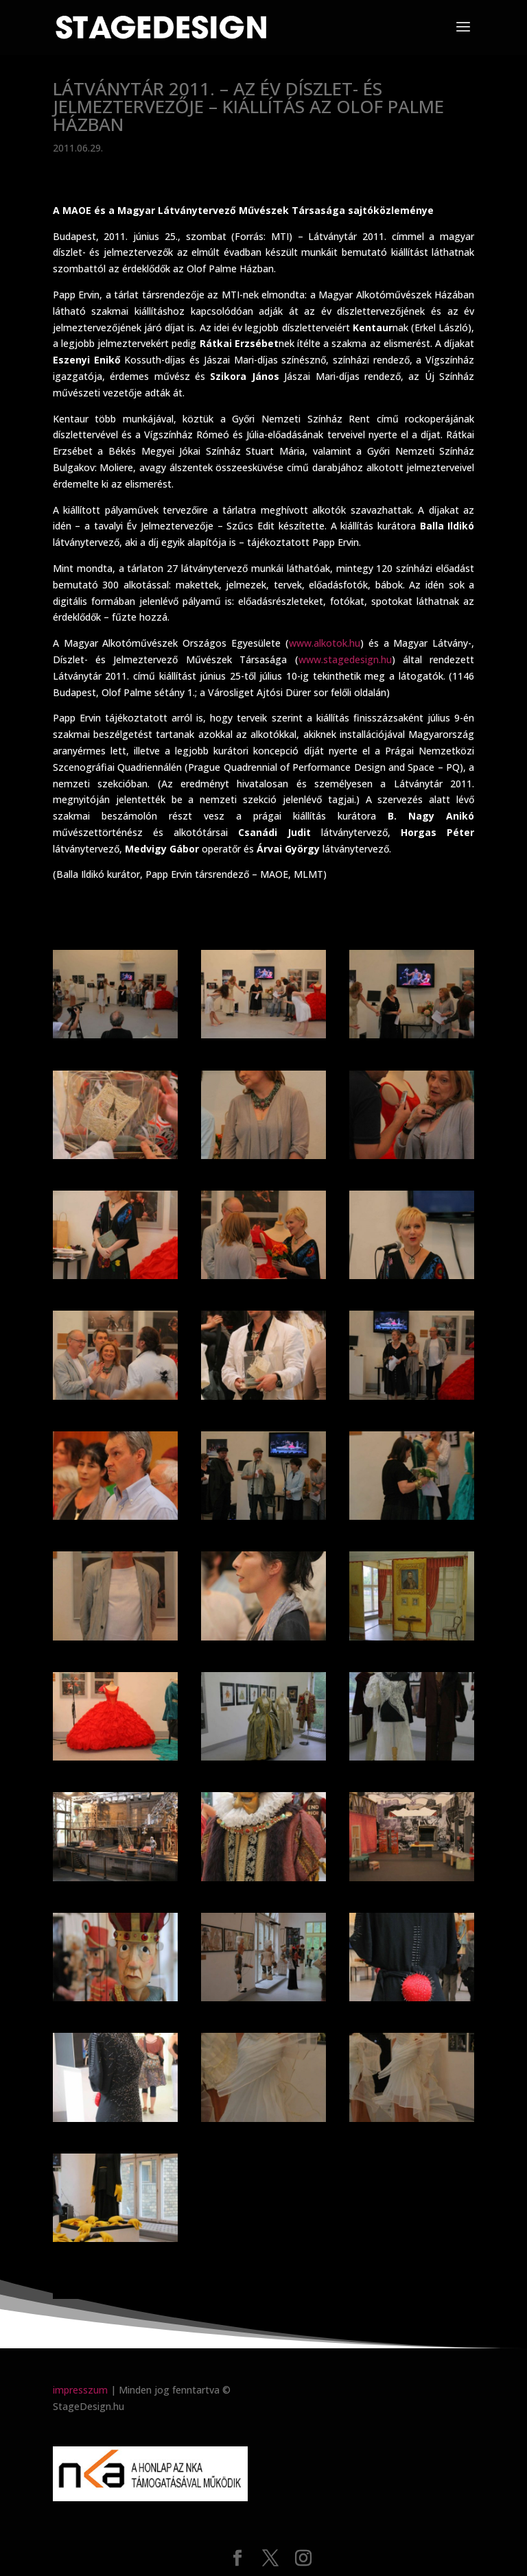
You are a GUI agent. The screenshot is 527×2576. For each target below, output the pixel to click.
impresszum (80, 2389)
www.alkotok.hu (324, 642)
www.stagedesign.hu (345, 659)
